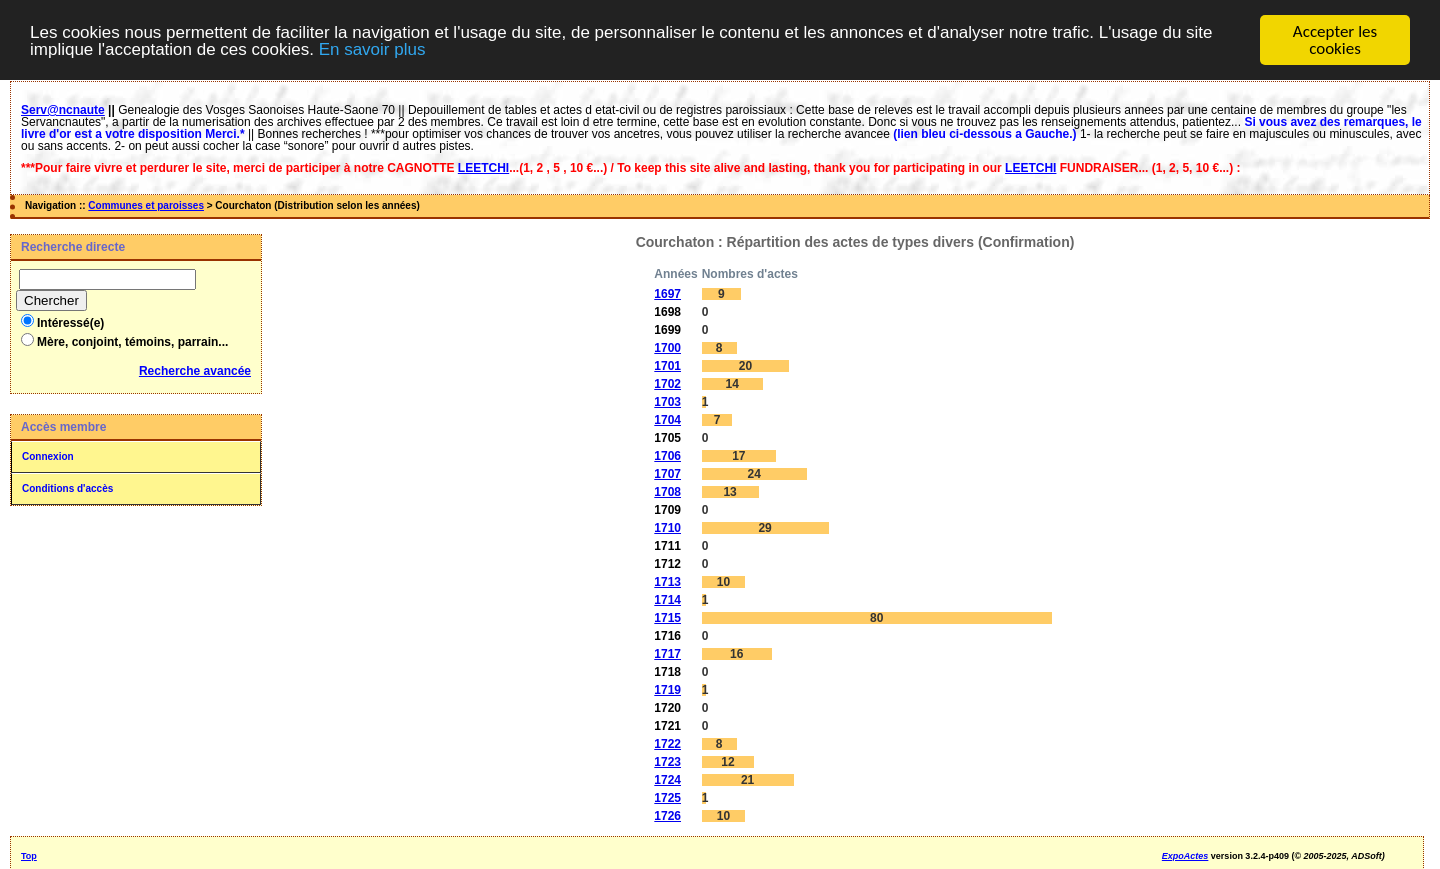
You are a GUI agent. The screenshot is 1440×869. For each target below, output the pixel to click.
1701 (667, 366)
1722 (667, 744)
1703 (667, 402)
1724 (667, 780)
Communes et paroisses (146, 205)
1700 (667, 348)
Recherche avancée (195, 371)
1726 (667, 816)
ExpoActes (1185, 856)
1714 (667, 600)
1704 (667, 420)
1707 (667, 474)
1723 (667, 762)
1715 (667, 618)
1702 (667, 384)
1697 (667, 294)
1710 (667, 528)
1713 (667, 582)
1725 (667, 798)
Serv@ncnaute (63, 110)
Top (29, 856)
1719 (667, 690)
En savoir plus (372, 48)
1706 (667, 456)
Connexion (48, 456)
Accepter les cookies (1335, 40)
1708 (667, 492)
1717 (667, 654)
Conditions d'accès (67, 488)
